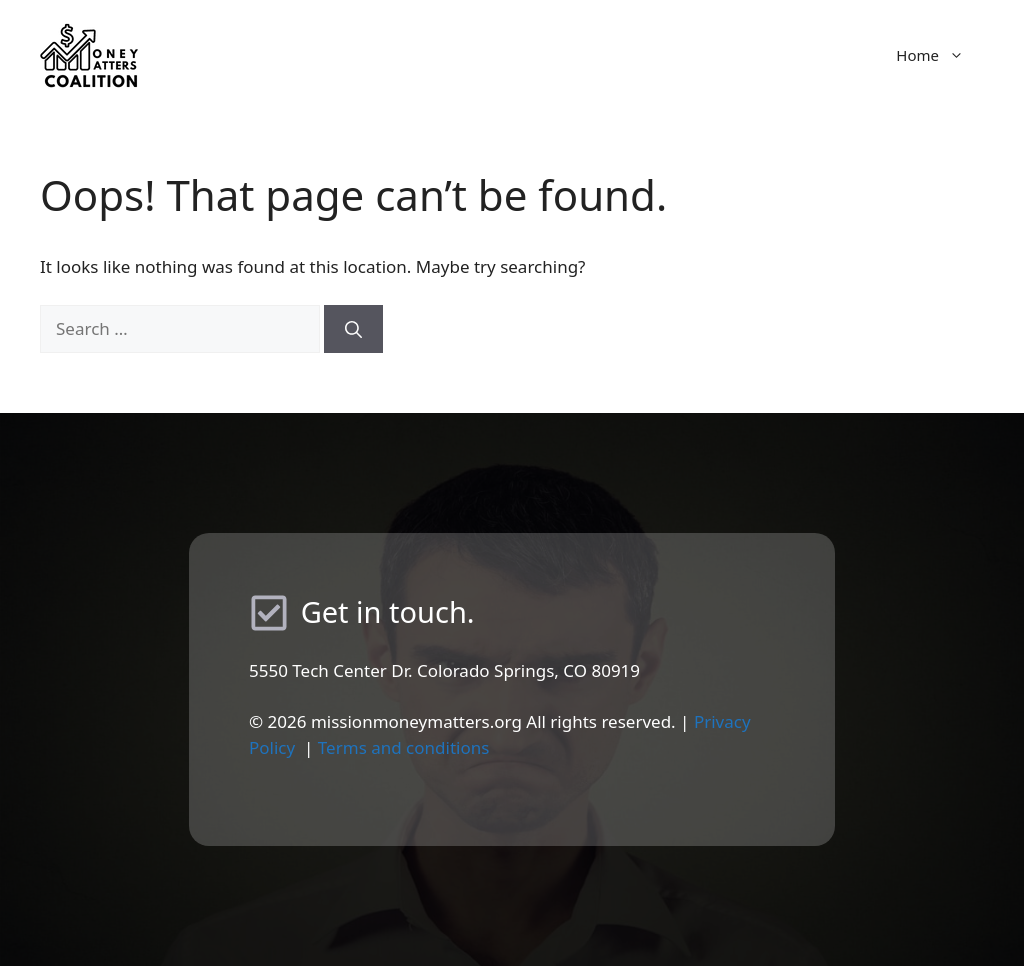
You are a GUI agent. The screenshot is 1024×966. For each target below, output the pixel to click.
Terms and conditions (404, 747)
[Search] (353, 329)
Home (940, 55)
